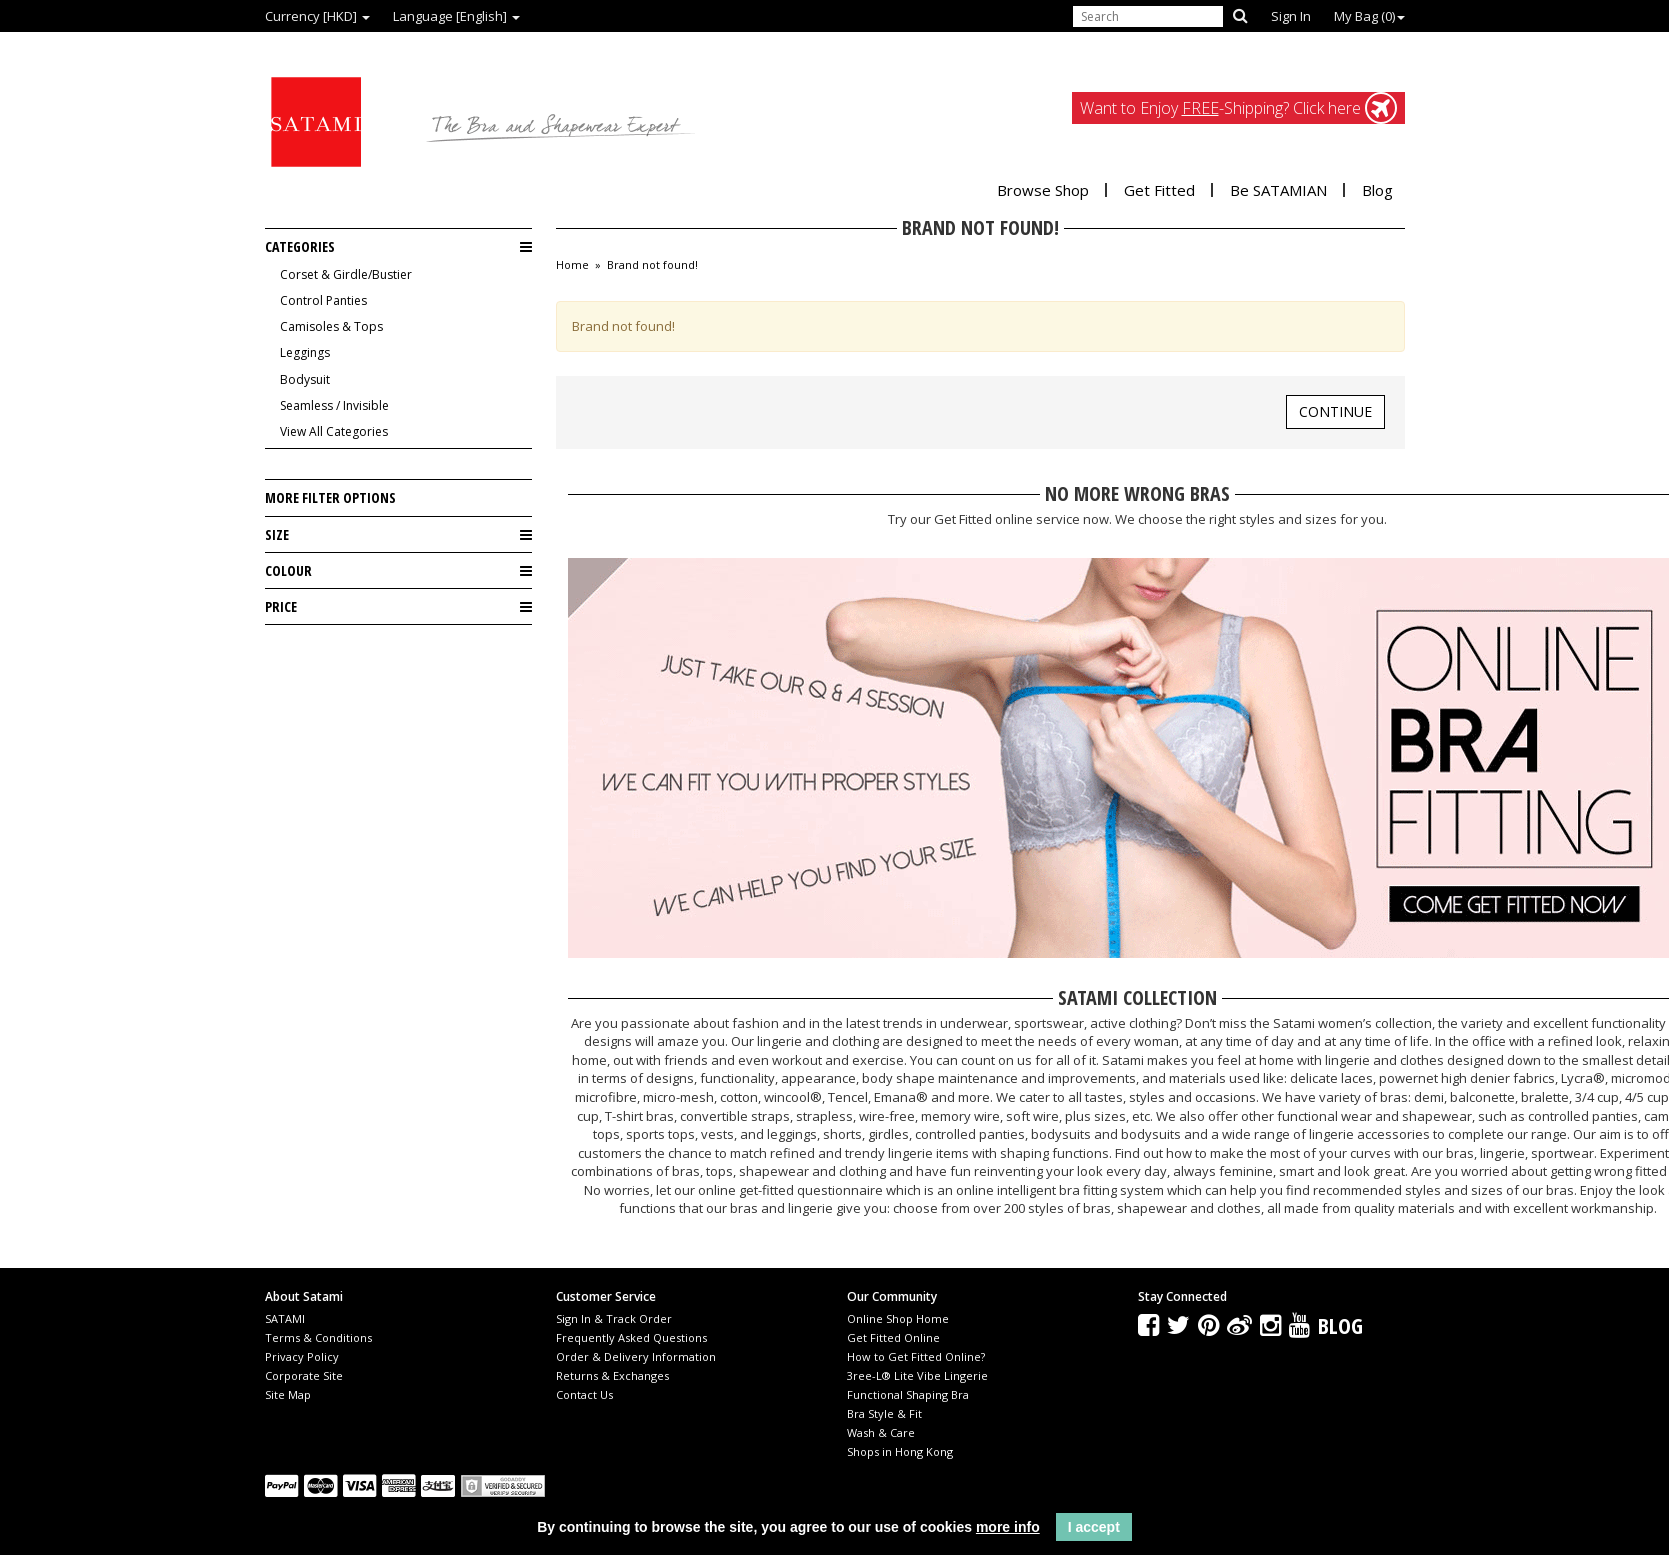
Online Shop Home (898, 1318)
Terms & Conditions (318, 1337)
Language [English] (456, 16)
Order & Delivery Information (636, 1356)
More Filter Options (330, 497)
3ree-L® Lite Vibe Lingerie (917, 1375)
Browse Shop (1043, 190)
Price (398, 607)
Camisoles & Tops (331, 326)
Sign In (1291, 16)
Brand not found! (652, 265)
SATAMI (285, 1318)
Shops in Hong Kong (900, 1451)
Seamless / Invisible (334, 405)
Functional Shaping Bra (908, 1394)
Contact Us (584, 1394)
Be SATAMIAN (1278, 190)
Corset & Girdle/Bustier (346, 274)
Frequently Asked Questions (631, 1337)
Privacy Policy (302, 1356)
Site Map (288, 1394)
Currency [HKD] (317, 16)
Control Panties (323, 300)
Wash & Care (881, 1432)
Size (398, 535)
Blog (1377, 190)
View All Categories (334, 431)
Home (572, 265)
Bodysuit (305, 379)
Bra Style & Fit (884, 1413)
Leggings (305, 352)
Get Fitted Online (893, 1337)
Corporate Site (304, 1375)
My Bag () (1369, 16)
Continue (1335, 411)
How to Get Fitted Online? (916, 1356)
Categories (398, 247)
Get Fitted (1159, 190)
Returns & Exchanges (612, 1375)
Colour (398, 571)
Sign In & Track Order (614, 1318)
